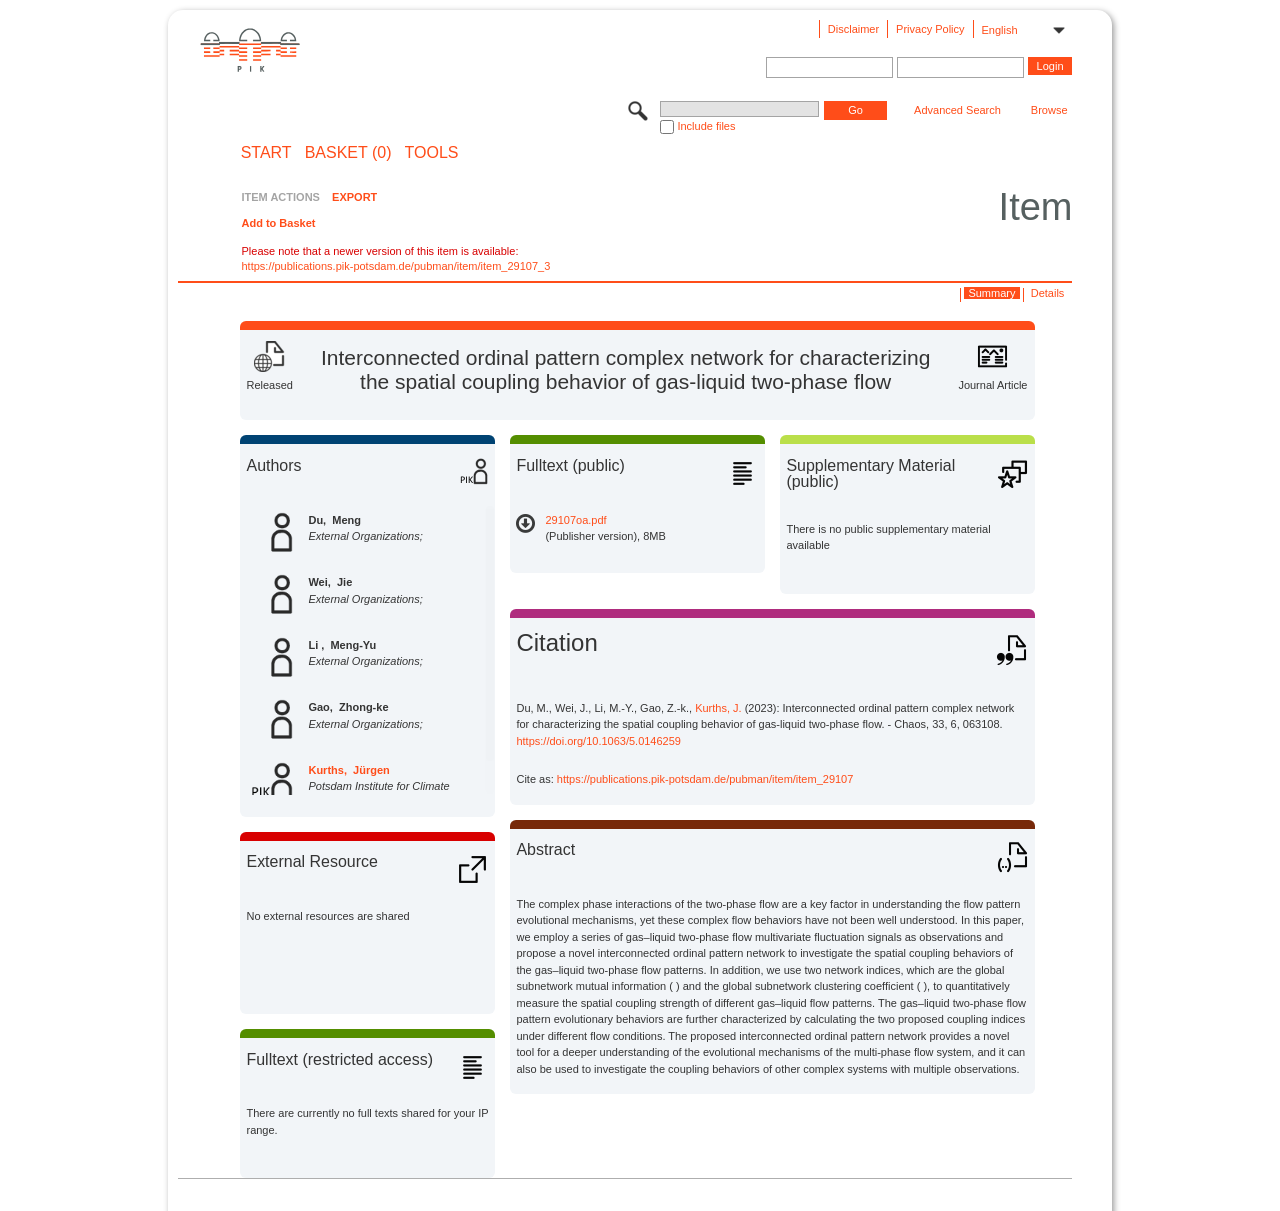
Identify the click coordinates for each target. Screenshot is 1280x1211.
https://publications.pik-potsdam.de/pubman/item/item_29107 (705, 779)
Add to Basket (278, 223)
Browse (1049, 110)
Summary (991, 293)
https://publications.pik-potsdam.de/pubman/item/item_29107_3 (395, 266)
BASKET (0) (348, 153)
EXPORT (354, 197)
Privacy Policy (930, 29)
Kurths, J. (718, 708)
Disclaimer (853, 29)
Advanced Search (957, 110)
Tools (432, 153)
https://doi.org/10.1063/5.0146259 (598, 741)
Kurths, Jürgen (348, 770)
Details (1048, 293)
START (266, 153)
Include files (706, 126)
